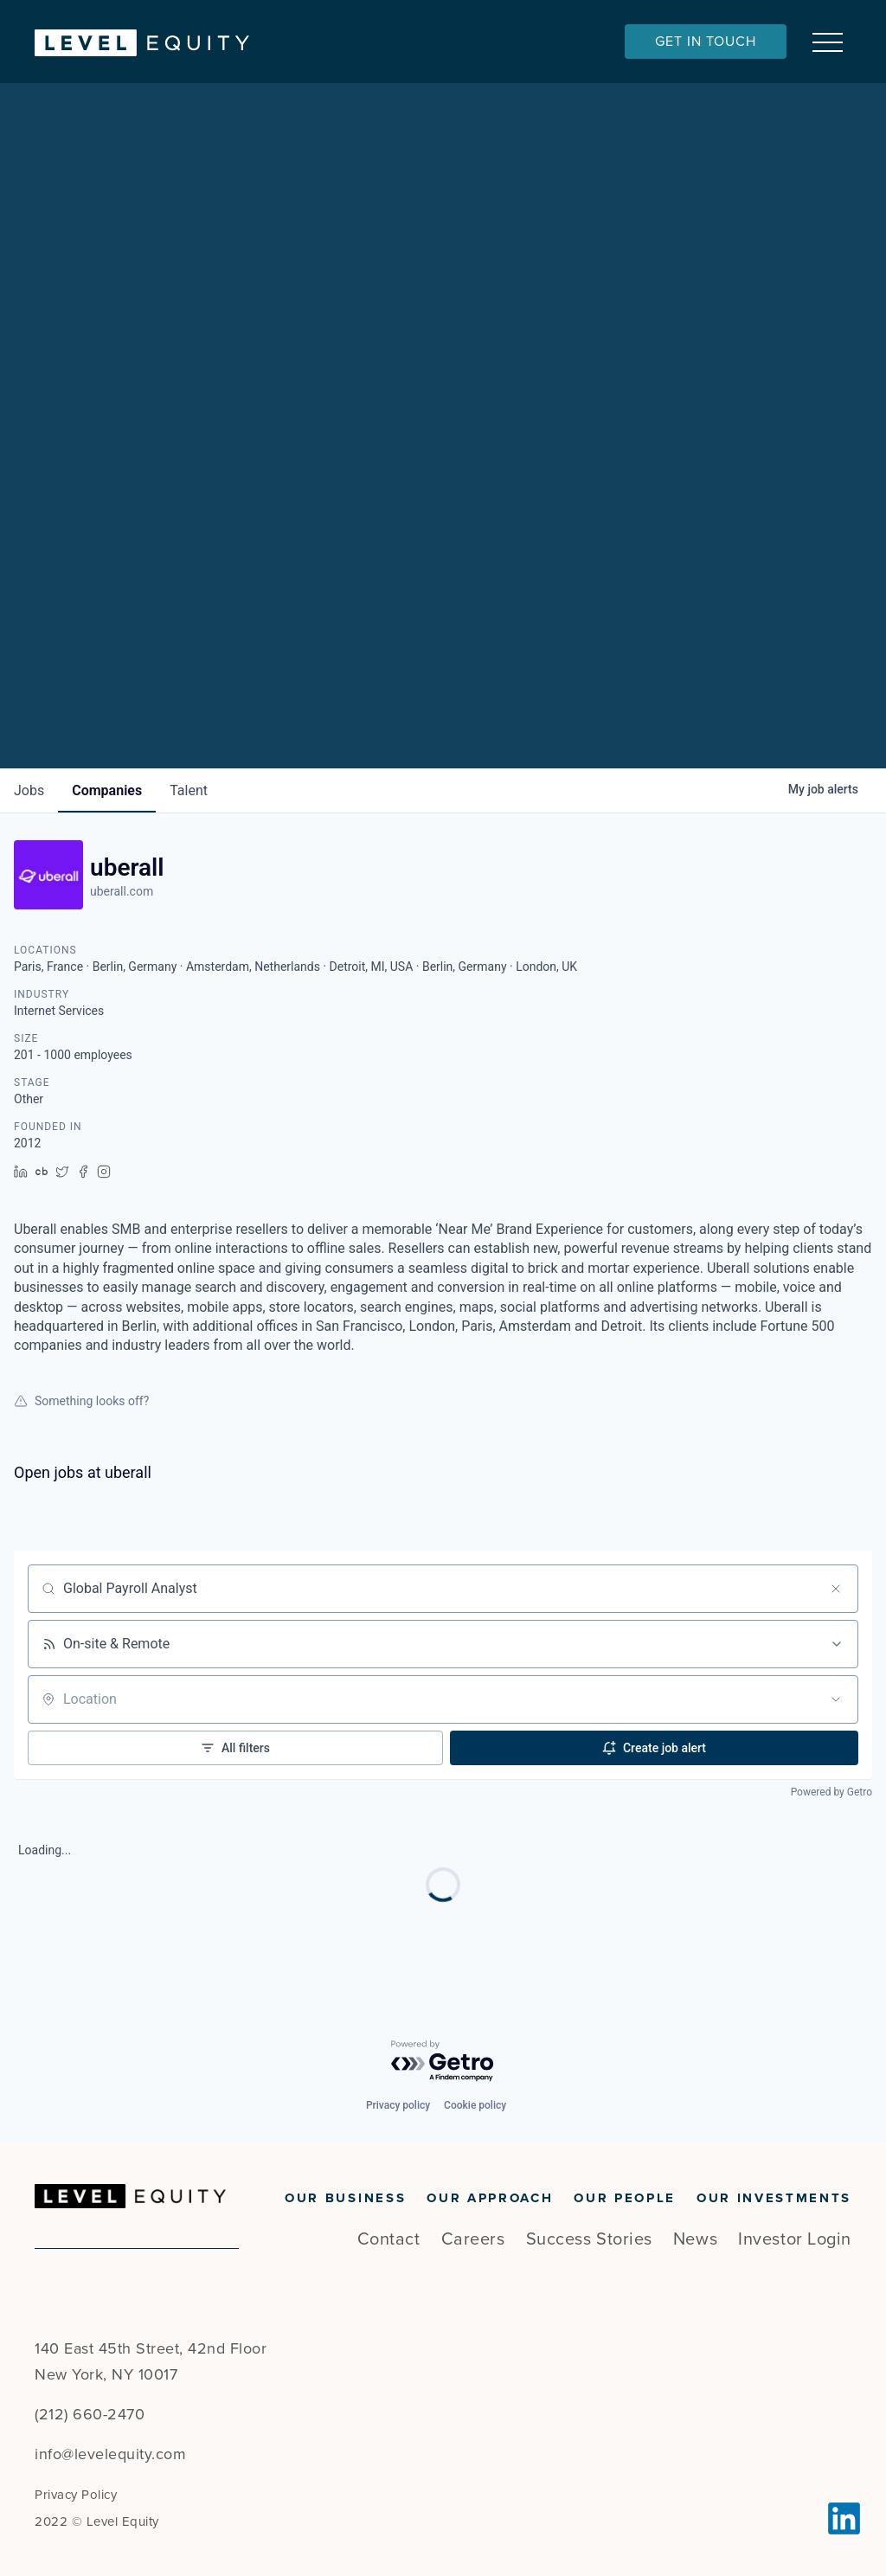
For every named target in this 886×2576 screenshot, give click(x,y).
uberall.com (121, 891)
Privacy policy (398, 2105)
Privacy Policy (76, 2494)
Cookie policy (475, 2105)
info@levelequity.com (110, 2454)
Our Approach (490, 2198)
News (695, 2239)
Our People (625, 2198)
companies (107, 790)
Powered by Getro (831, 1792)
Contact (389, 2239)
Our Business (345, 2198)
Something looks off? (81, 1401)
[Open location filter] (836, 1699)
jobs (29, 790)
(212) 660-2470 (89, 2414)
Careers (473, 2239)
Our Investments (774, 2198)
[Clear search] (836, 1589)
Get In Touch (705, 41)
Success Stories (589, 2239)
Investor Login (794, 2239)
